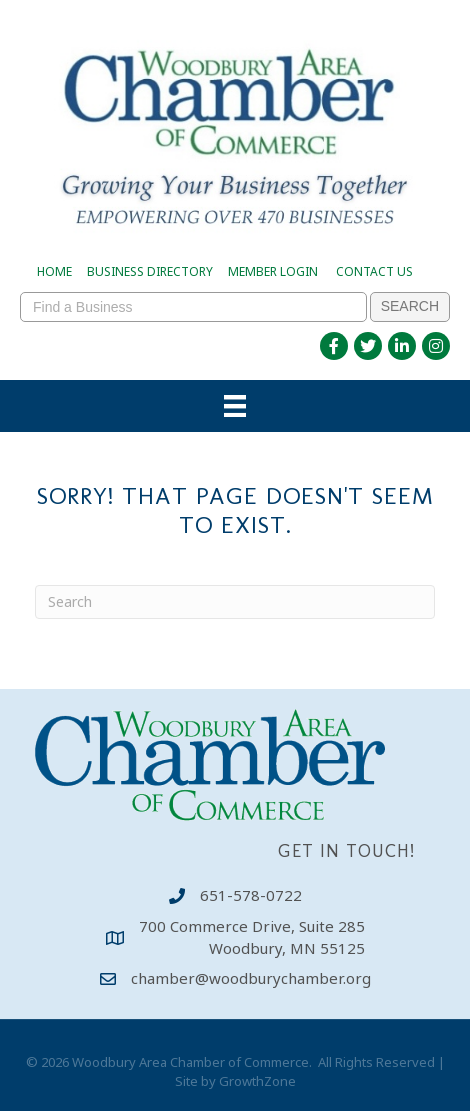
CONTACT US (374, 271)
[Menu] (235, 406)
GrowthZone (257, 1081)
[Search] (235, 602)
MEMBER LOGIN (273, 271)
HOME (54, 271)
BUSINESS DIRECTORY (150, 271)
